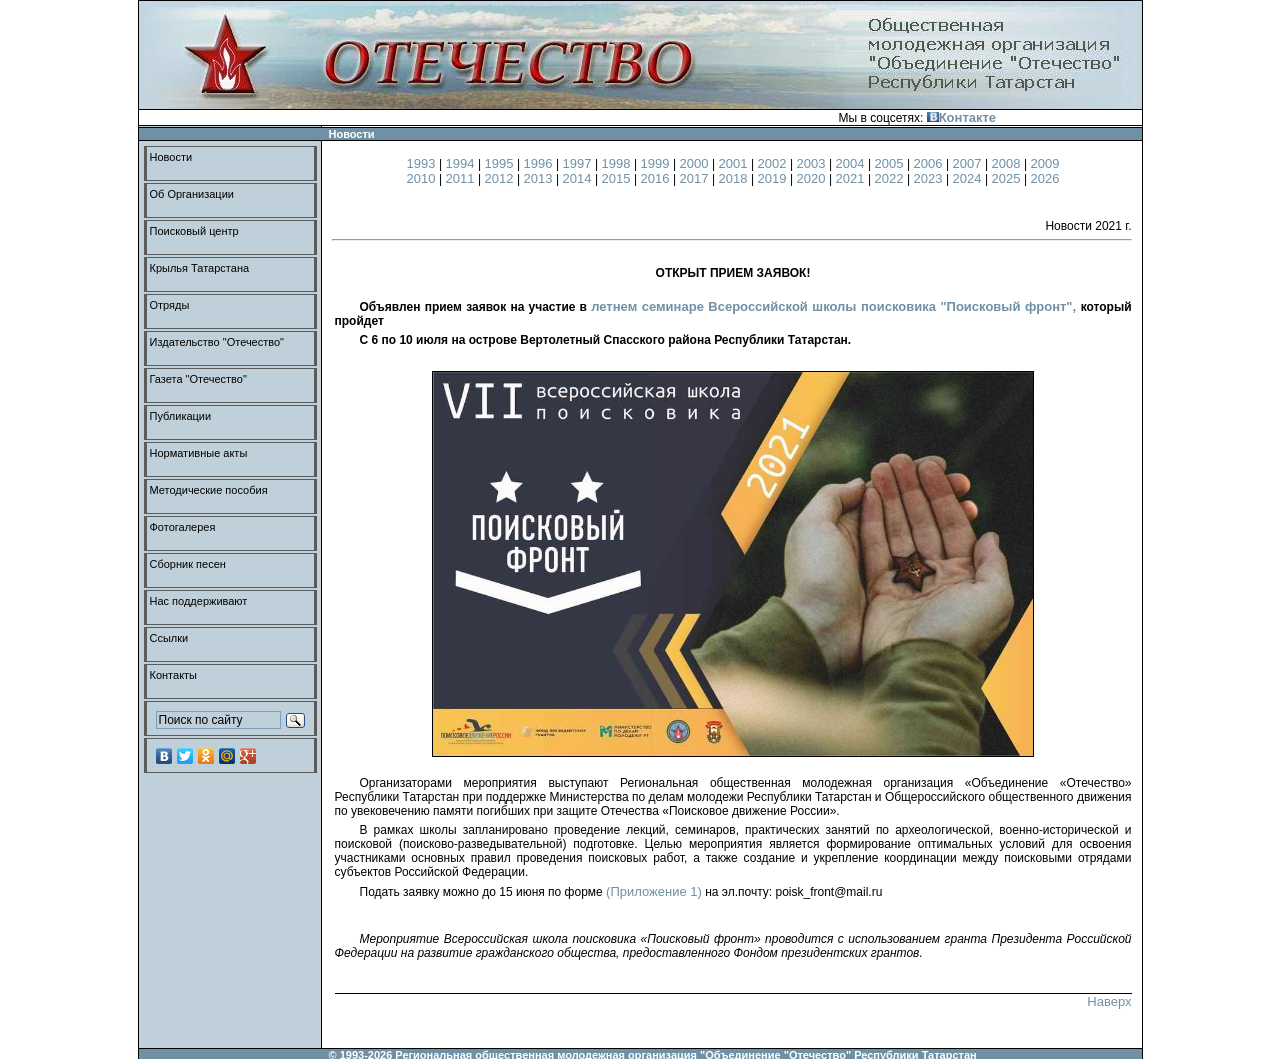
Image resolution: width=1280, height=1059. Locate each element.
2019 (774, 178)
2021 (852, 178)
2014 (579, 178)
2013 (540, 178)
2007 (969, 163)
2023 (930, 178)
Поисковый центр (194, 231)
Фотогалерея (183, 527)
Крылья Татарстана (200, 268)
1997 (579, 163)
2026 (1045, 178)
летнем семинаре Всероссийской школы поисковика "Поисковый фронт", (835, 306)
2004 (852, 163)
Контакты (174, 675)
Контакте (961, 117)
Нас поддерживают (199, 601)
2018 (735, 178)
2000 (696, 163)
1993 (423, 163)
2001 (735, 163)
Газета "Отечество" (198, 379)
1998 (618, 163)
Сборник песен (188, 564)
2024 (969, 178)
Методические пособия (209, 490)
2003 (813, 163)
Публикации (181, 416)
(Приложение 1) (654, 891)
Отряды (170, 305)
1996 (540, 163)
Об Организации (192, 194)
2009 (1045, 163)
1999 (657, 163)
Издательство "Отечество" (217, 342)
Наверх (1109, 1001)
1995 (501, 163)
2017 (696, 178)
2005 (891, 163)
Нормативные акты (199, 453)
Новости (171, 157)
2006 (930, 163)
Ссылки (169, 638)
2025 (1008, 178)
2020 (813, 178)
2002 (774, 163)
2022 (891, 178)
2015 (618, 178)
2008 (1008, 163)
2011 (462, 178)
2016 (657, 178)
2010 (423, 178)
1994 (462, 163)
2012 (501, 178)
